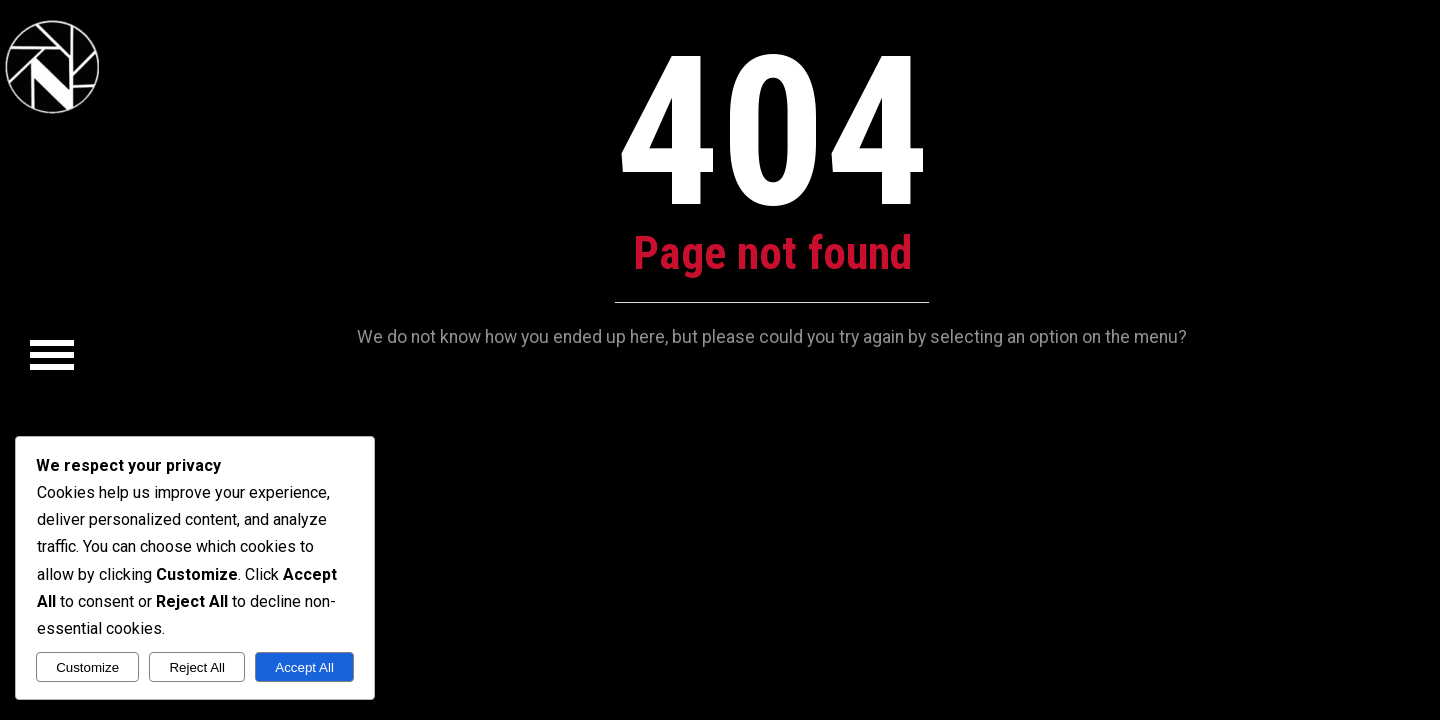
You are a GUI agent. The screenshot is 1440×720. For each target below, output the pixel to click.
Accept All (304, 667)
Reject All (197, 667)
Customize (87, 667)
